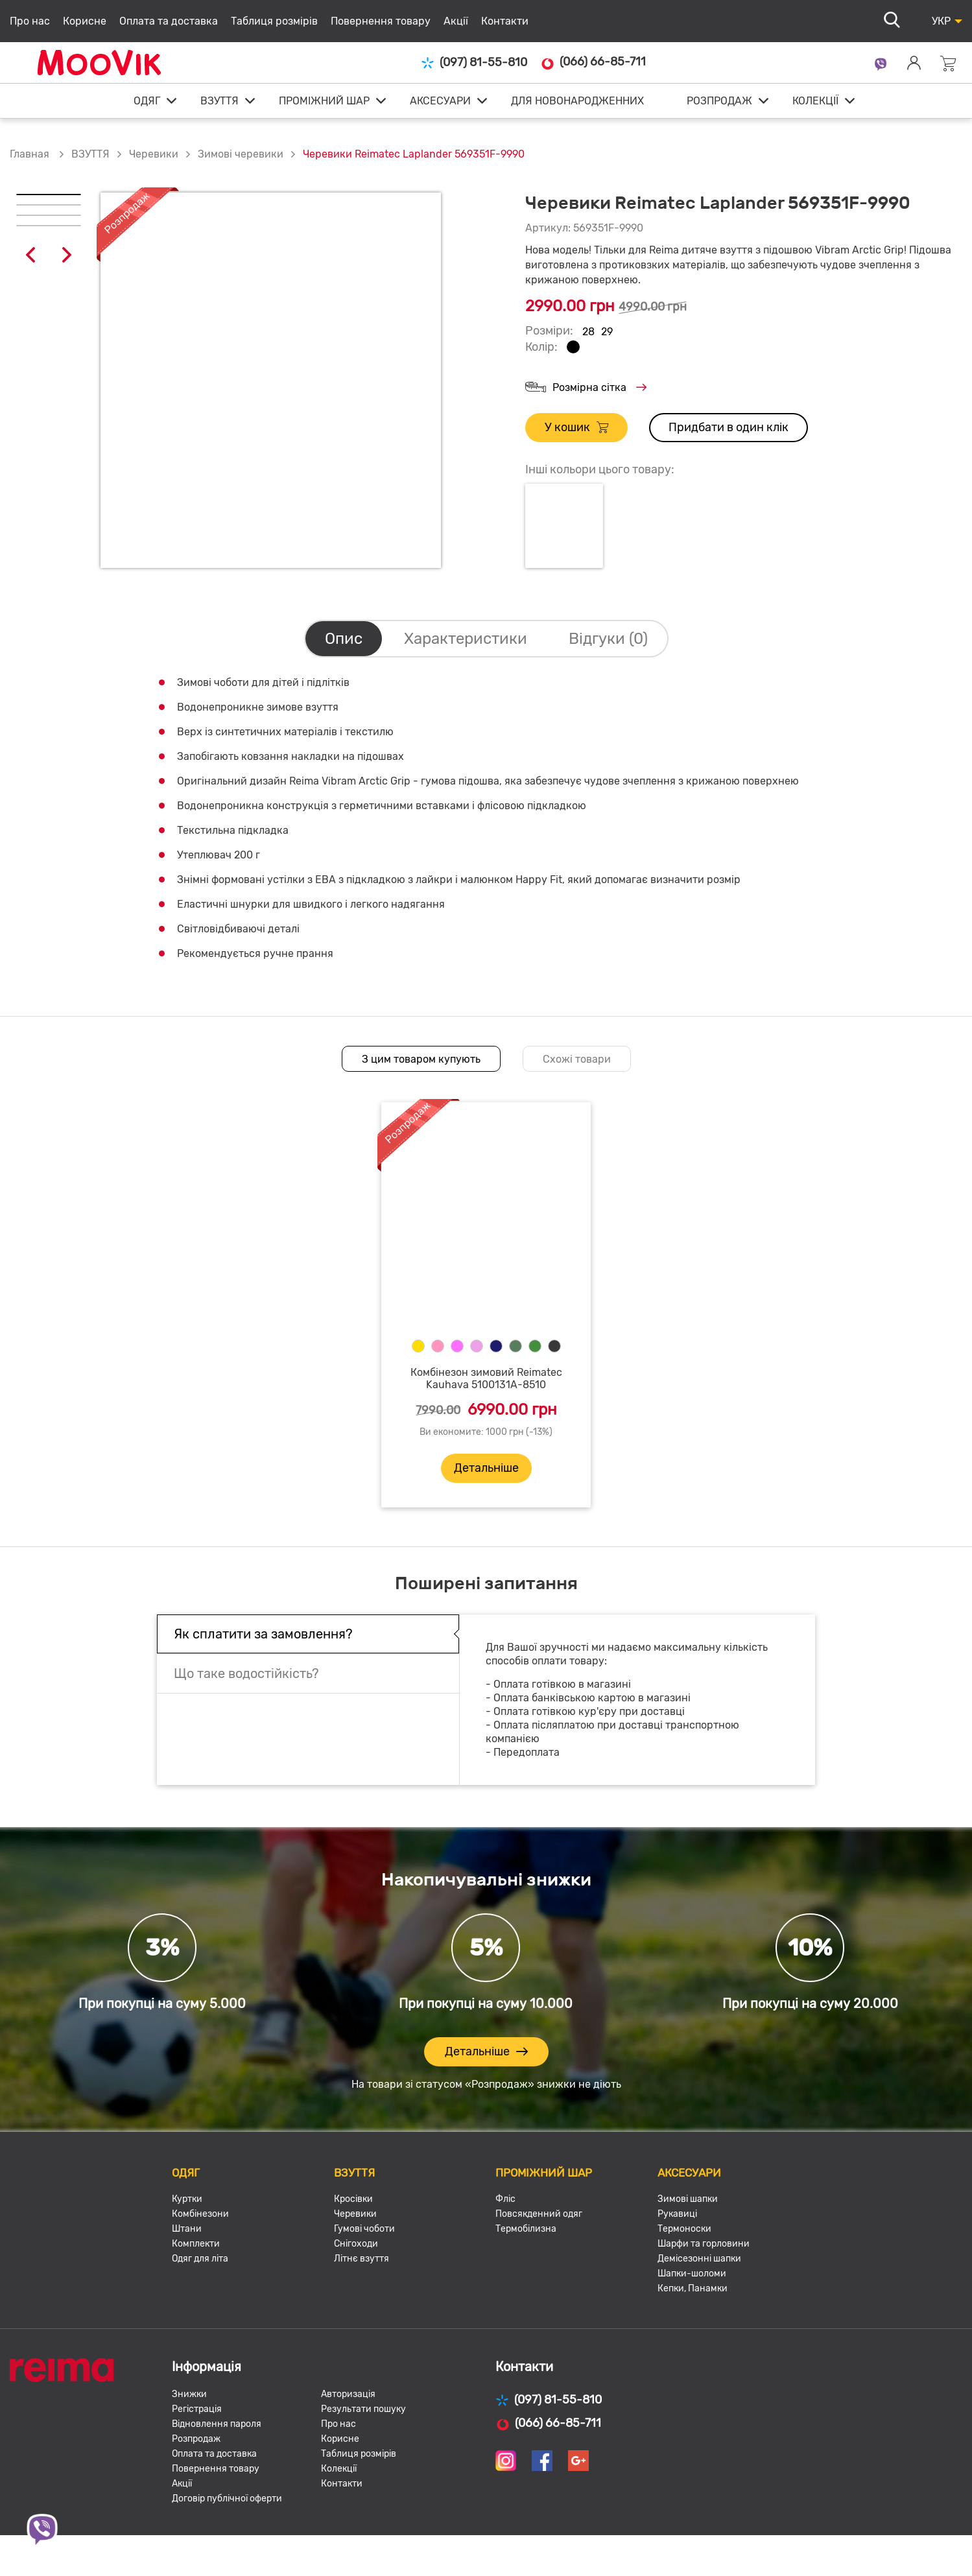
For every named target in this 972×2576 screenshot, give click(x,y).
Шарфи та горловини (704, 2243)
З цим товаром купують (421, 1059)
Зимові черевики (240, 154)
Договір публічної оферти (227, 2498)
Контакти (504, 21)
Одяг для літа (200, 2258)
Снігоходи (356, 2243)
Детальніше (486, 1468)
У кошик (576, 427)
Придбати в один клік (728, 427)
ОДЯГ (147, 101)
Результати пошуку (363, 2409)
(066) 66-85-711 (593, 62)
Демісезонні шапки (699, 2258)
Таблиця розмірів (274, 21)
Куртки (187, 2198)
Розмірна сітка (585, 388)
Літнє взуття (361, 2258)
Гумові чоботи (364, 2228)
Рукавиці (677, 2213)
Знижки (189, 2394)
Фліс (505, 2198)
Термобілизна (525, 2228)
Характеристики (465, 639)
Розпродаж (196, 2438)
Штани (187, 2228)
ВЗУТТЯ (219, 101)
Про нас (30, 21)
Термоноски (684, 2228)
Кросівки (353, 2198)
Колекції (339, 2468)
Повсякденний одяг (538, 2213)
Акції (456, 21)
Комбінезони (200, 2213)
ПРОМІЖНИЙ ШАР (324, 101)
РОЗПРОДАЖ (719, 101)
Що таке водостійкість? (246, 1673)
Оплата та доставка (168, 21)
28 (588, 331)
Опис (343, 639)
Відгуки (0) (608, 639)
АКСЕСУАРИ (440, 101)
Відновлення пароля (216, 2423)
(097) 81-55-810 (474, 62)
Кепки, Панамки (693, 2288)
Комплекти (196, 2243)
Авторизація (348, 2394)
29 (607, 331)
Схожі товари (577, 1059)
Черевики (153, 154)
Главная (29, 154)
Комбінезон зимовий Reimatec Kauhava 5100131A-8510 (486, 1378)
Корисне (84, 21)
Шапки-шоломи (692, 2273)
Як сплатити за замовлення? (263, 1634)
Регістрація (197, 2409)
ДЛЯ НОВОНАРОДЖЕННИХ (577, 101)
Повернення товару (381, 21)
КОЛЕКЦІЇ (815, 101)
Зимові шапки (688, 2198)
